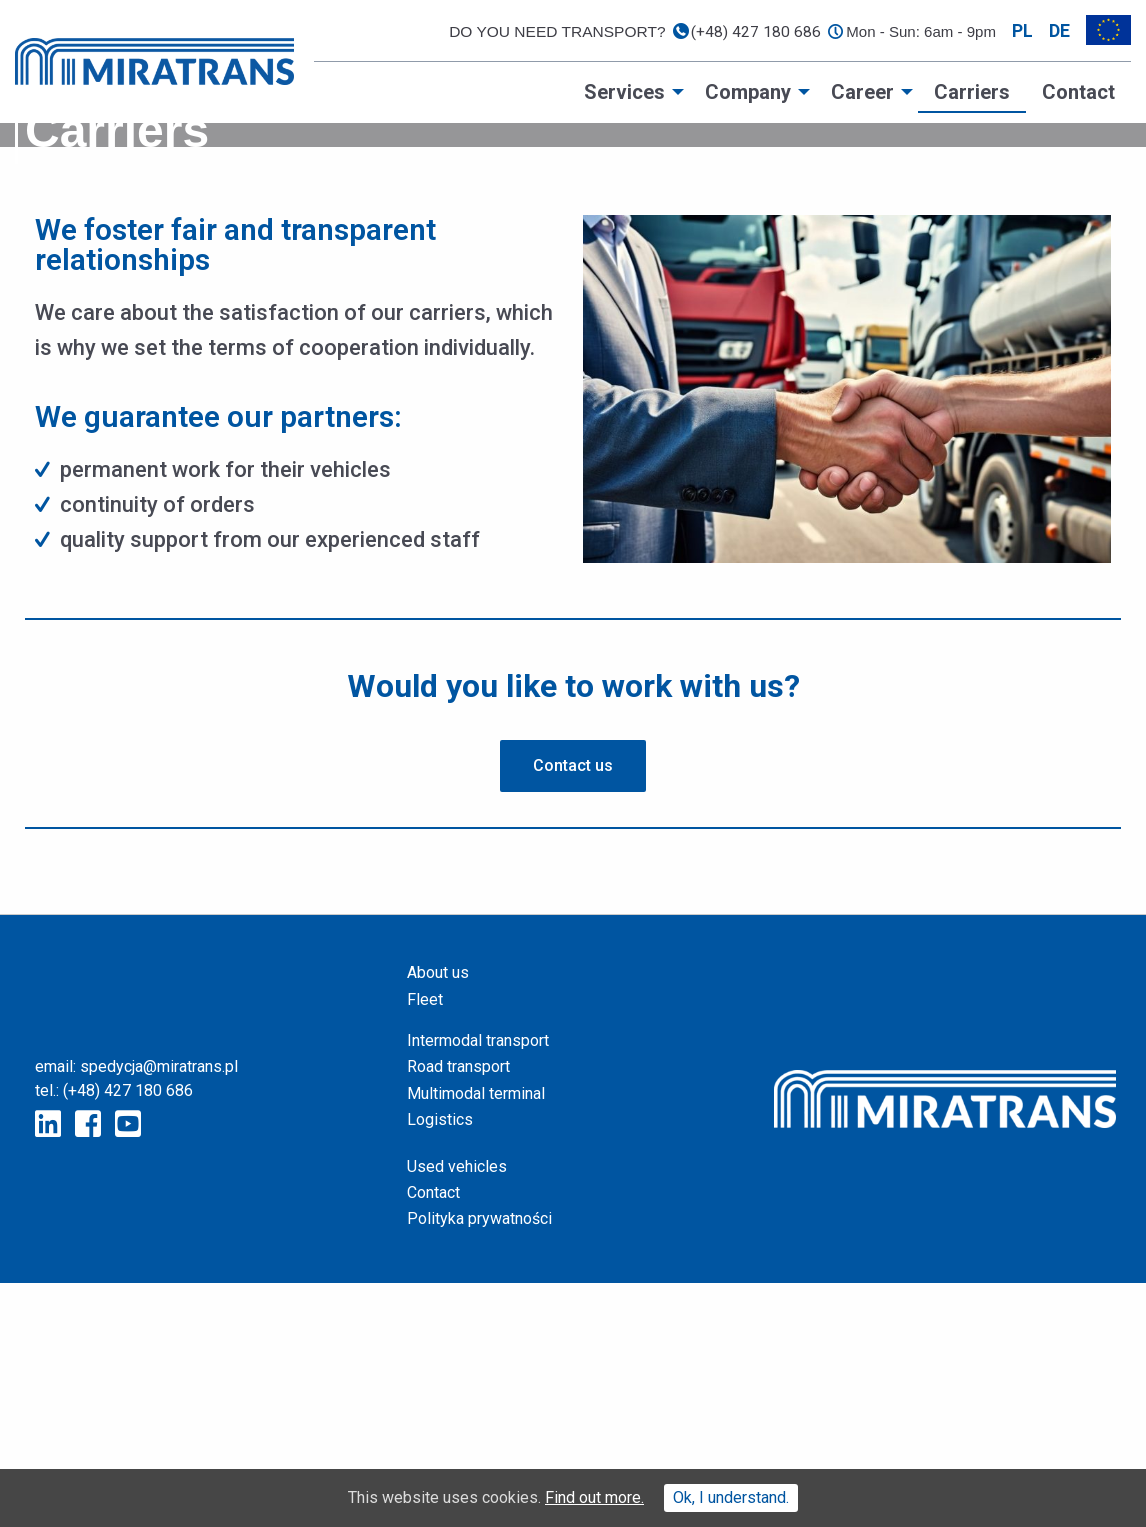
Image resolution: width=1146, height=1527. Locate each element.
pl (1022, 31)
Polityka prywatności (479, 1463)
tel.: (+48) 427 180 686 (114, 1335)
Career (862, 92)
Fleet (425, 1243)
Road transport (458, 1311)
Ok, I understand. (731, 1497)
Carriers (972, 92)
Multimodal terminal (476, 1337)
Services (624, 92)
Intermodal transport (478, 1285)
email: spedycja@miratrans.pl (136, 1311)
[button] (573, 1011)
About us (438, 1217)
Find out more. (594, 1497)
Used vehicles (457, 1410)
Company (748, 92)
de (1059, 31)
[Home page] (154, 60)
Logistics (440, 1364)
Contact (1078, 92)
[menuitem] (628, 92)
